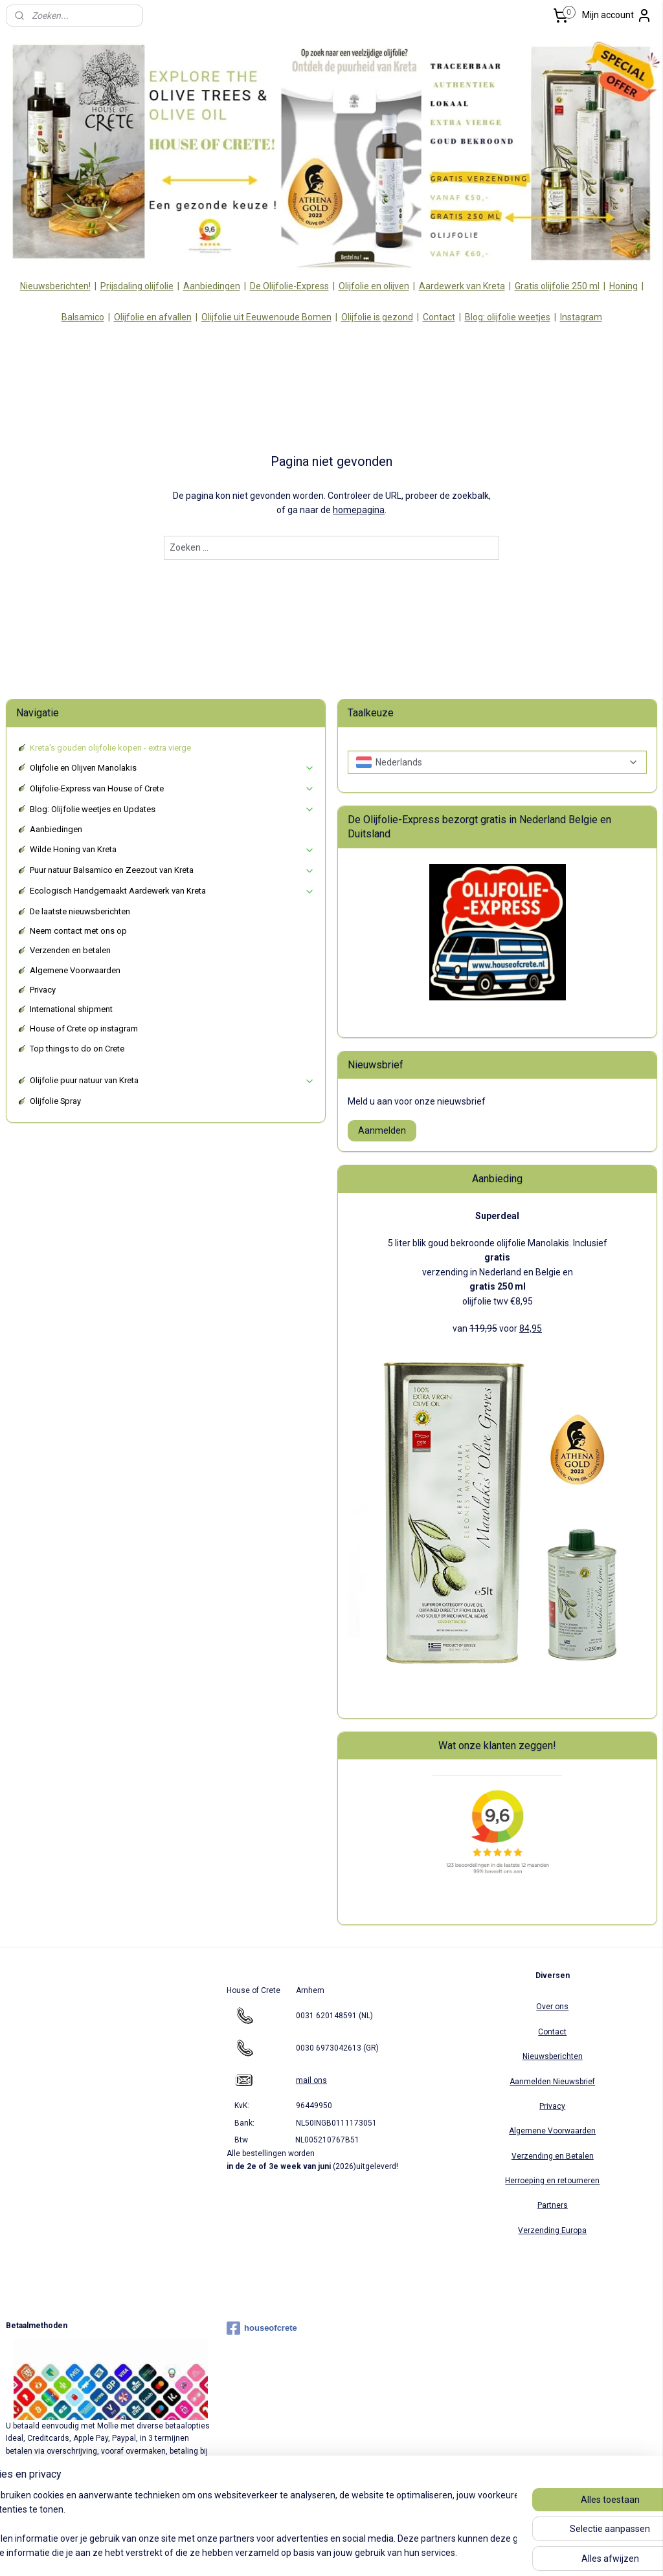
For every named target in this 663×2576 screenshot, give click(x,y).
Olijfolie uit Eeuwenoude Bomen (266, 317)
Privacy (43, 990)
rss (313, 2552)
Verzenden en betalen (70, 950)
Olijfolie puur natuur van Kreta (172, 1080)
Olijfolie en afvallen (153, 317)
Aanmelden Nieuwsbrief (552, 2081)
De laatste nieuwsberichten (80, 911)
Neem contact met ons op (78, 931)
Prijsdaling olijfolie (137, 286)
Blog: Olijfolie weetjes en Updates (172, 809)
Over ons (552, 2006)
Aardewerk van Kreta (462, 286)
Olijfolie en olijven (374, 286)
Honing (623, 286)
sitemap (288, 2552)
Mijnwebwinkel (469, 2552)
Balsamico (83, 317)
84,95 (530, 1328)
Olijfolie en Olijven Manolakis (172, 768)
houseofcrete (262, 2328)
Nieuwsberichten (553, 2056)
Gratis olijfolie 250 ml (557, 286)
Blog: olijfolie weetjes (507, 317)
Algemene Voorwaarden (75, 970)
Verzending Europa (552, 2230)
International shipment (71, 1009)
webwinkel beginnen (360, 2552)
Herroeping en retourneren (552, 2180)
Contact (439, 317)
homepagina (359, 510)
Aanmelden (382, 1130)
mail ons (311, 2080)
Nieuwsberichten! (55, 286)
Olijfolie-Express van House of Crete (172, 789)
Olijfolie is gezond (377, 317)
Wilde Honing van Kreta (172, 849)
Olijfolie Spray (55, 1101)
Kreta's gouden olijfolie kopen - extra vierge (110, 748)
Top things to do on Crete (77, 1048)
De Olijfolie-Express (289, 286)
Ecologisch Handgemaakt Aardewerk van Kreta (172, 891)
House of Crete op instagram (84, 1028)
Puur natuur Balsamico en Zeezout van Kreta (172, 870)
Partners (552, 2205)
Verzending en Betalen (552, 2156)
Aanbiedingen (211, 286)
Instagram (581, 317)
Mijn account (617, 15)
